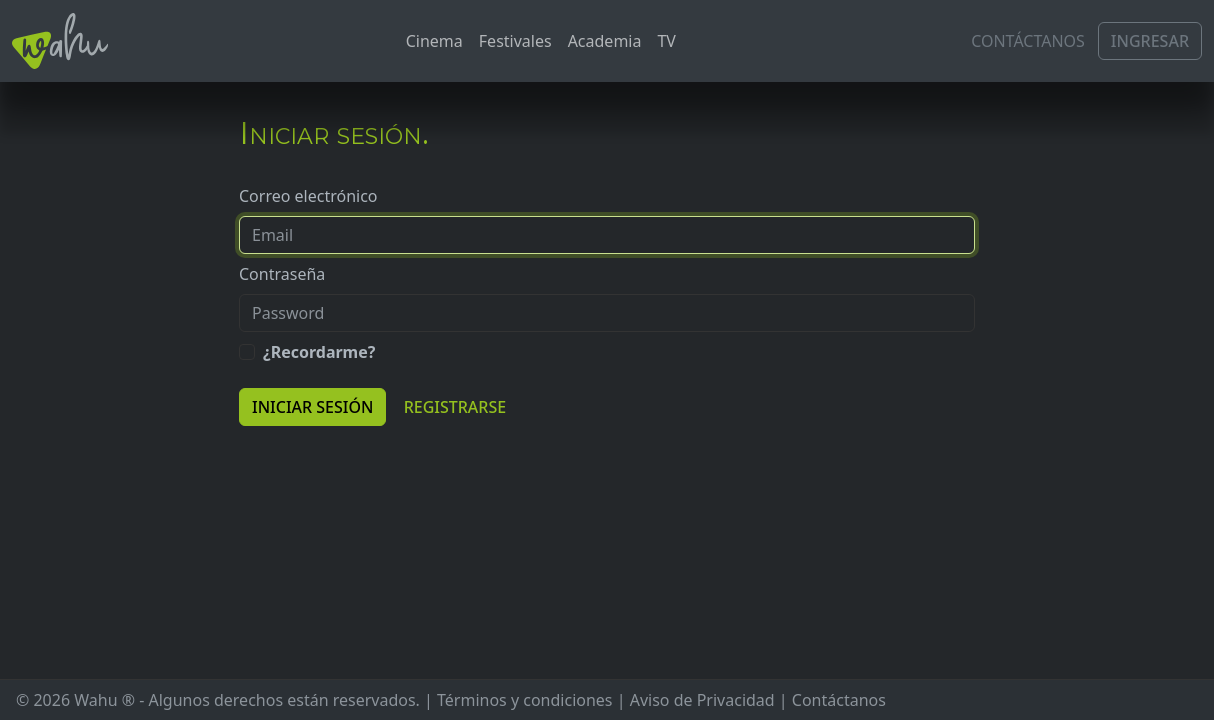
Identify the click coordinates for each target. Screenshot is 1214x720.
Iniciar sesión (312, 407)
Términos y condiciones (525, 700)
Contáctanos (1028, 41)
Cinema (434, 41)
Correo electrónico (308, 196)
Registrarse (455, 407)
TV (666, 41)
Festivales (515, 41)
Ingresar (1150, 41)
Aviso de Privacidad (702, 700)
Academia (605, 41)
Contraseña (282, 274)
